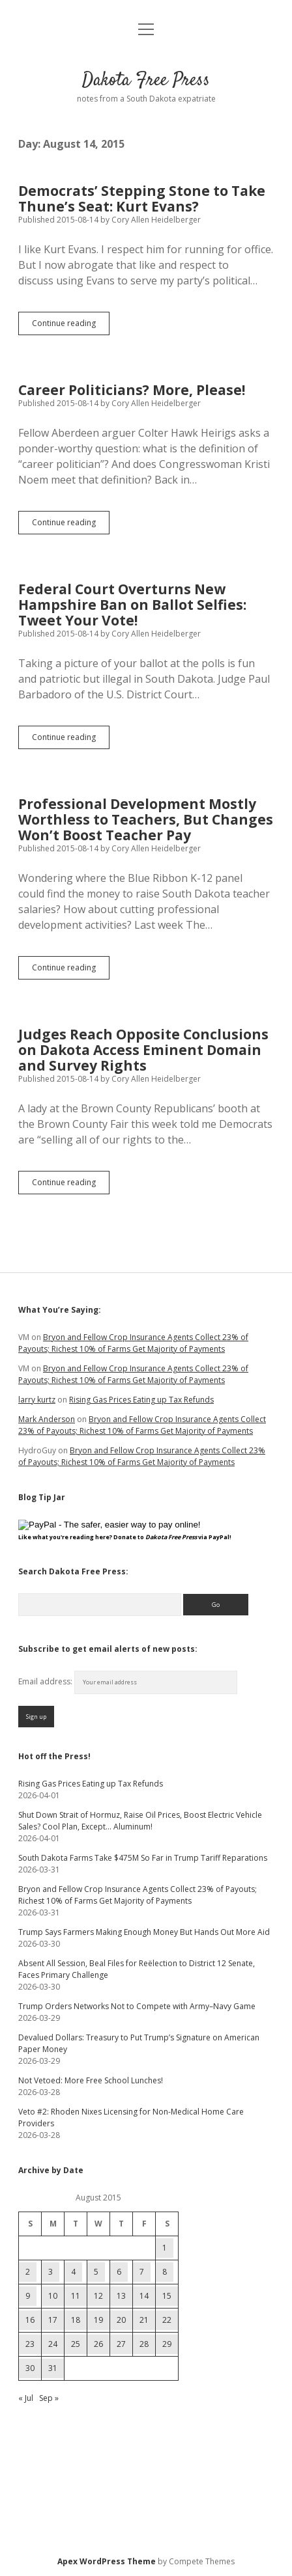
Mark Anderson (46, 1419)
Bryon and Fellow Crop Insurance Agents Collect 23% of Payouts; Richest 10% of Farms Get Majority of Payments (133, 1343)
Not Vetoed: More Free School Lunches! (90, 2080)
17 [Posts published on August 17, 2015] (52, 2319)
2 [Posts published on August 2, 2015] (27, 2271)
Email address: (46, 1681)
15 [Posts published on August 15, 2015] (166, 2295)
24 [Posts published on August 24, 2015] (52, 2344)
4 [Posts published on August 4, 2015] (73, 2271)
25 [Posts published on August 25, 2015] (75, 2344)
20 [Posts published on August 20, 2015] (121, 2319)
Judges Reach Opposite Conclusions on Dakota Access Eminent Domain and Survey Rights (143, 1050)
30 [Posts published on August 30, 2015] (30, 2368)
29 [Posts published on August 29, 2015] (166, 2344)
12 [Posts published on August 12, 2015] (98, 2295)
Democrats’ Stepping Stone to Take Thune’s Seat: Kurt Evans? (141, 198)
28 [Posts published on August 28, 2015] (144, 2344)
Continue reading (71, 326)
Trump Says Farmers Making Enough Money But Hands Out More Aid (144, 1932)
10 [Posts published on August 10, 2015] (52, 2295)
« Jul (25, 2398)
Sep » (49, 2398)
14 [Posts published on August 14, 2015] (144, 2295)
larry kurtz (36, 1399)
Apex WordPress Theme (106, 2561)
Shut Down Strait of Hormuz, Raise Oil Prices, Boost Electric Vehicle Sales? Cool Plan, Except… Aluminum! (140, 1820)
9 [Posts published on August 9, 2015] (27, 2295)
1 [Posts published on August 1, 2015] (164, 2247)
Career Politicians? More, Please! (131, 390)
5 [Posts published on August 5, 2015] (96, 2271)
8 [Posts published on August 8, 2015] (164, 2271)
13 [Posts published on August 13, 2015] (121, 2295)
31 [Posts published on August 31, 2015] (52, 2368)
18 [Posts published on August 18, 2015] (75, 2319)
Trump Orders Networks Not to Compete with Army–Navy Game (137, 2006)
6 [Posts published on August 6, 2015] (119, 2271)
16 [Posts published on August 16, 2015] (30, 2319)
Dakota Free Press (146, 81)
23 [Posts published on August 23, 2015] (30, 2344)
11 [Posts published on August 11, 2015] (75, 2295)
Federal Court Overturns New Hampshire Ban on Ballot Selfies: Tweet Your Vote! (132, 604)
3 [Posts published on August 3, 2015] (50, 2271)
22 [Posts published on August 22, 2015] (166, 2319)
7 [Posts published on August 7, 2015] (141, 2271)
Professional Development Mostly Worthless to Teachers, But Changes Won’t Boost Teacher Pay (145, 819)
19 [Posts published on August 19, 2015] (98, 2319)
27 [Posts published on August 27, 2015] (121, 2344)
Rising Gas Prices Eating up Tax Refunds (141, 1399)
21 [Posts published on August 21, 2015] (144, 2319)
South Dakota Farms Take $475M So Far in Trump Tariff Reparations (142, 1857)
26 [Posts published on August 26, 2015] (98, 2344)
